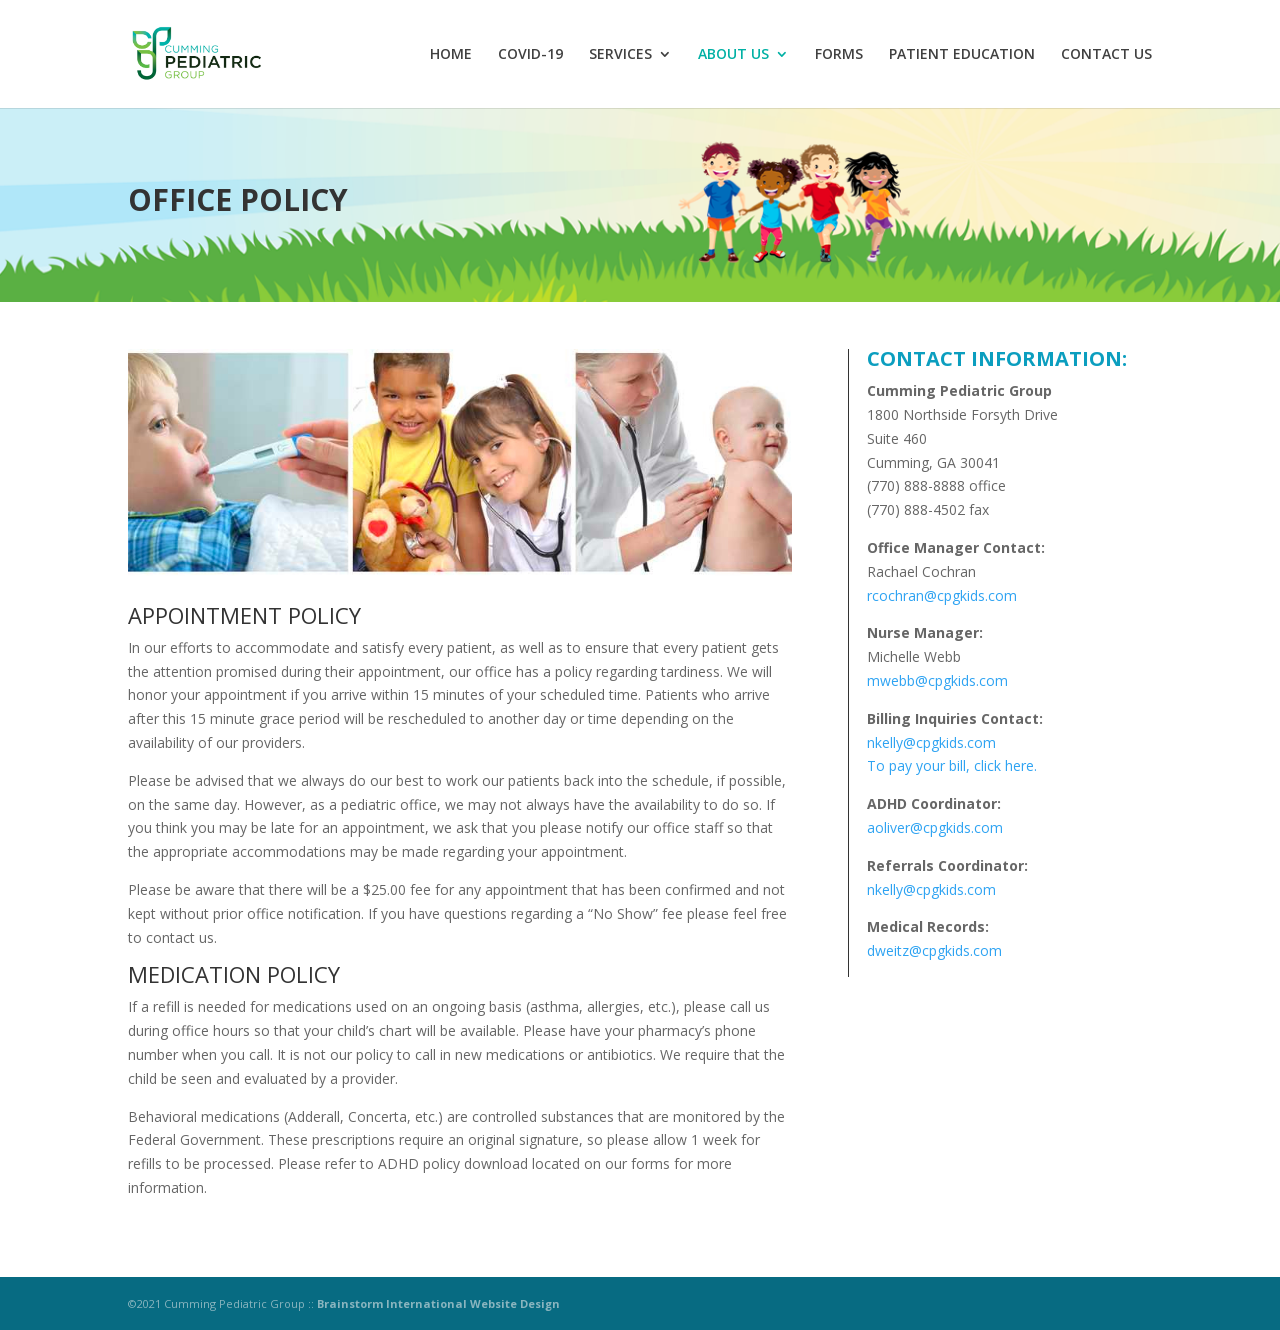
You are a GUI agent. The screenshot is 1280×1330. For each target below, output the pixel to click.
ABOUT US (733, 55)
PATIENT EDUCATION (962, 55)
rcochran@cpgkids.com (942, 595)
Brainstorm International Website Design (438, 1303)
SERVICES (620, 55)
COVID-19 (530, 55)
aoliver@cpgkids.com (935, 827)
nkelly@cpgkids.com (931, 742)
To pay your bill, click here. (952, 765)
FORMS (839, 55)
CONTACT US (1106, 55)
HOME (451, 55)
